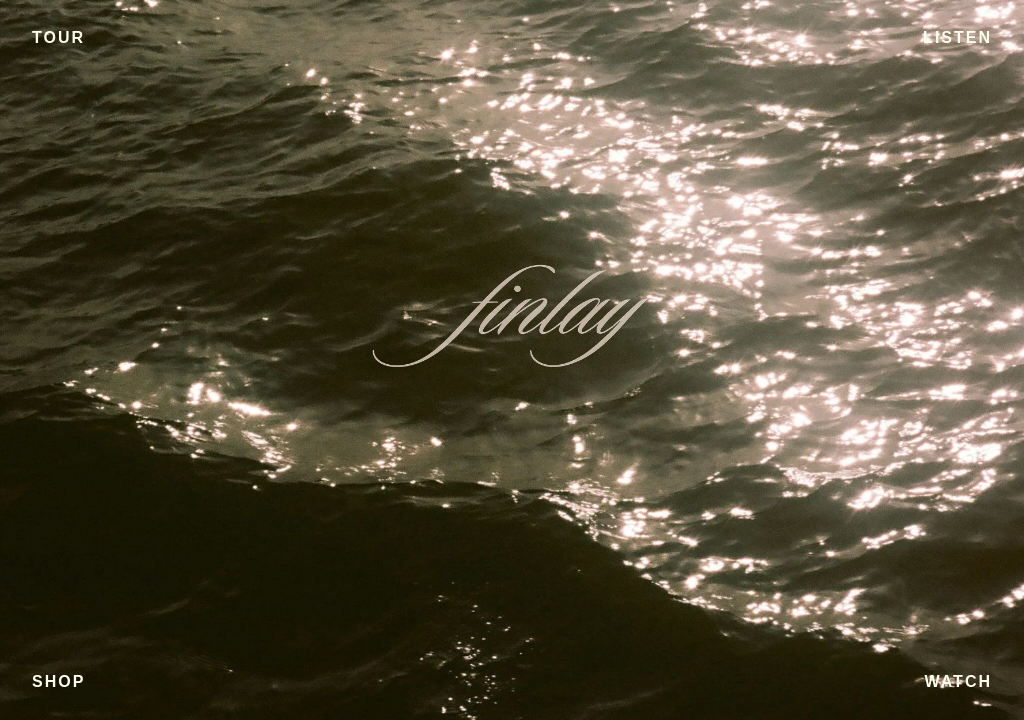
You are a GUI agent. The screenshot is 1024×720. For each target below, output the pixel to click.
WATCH (958, 681)
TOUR (58, 37)
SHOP (58, 681)
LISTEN (957, 37)
